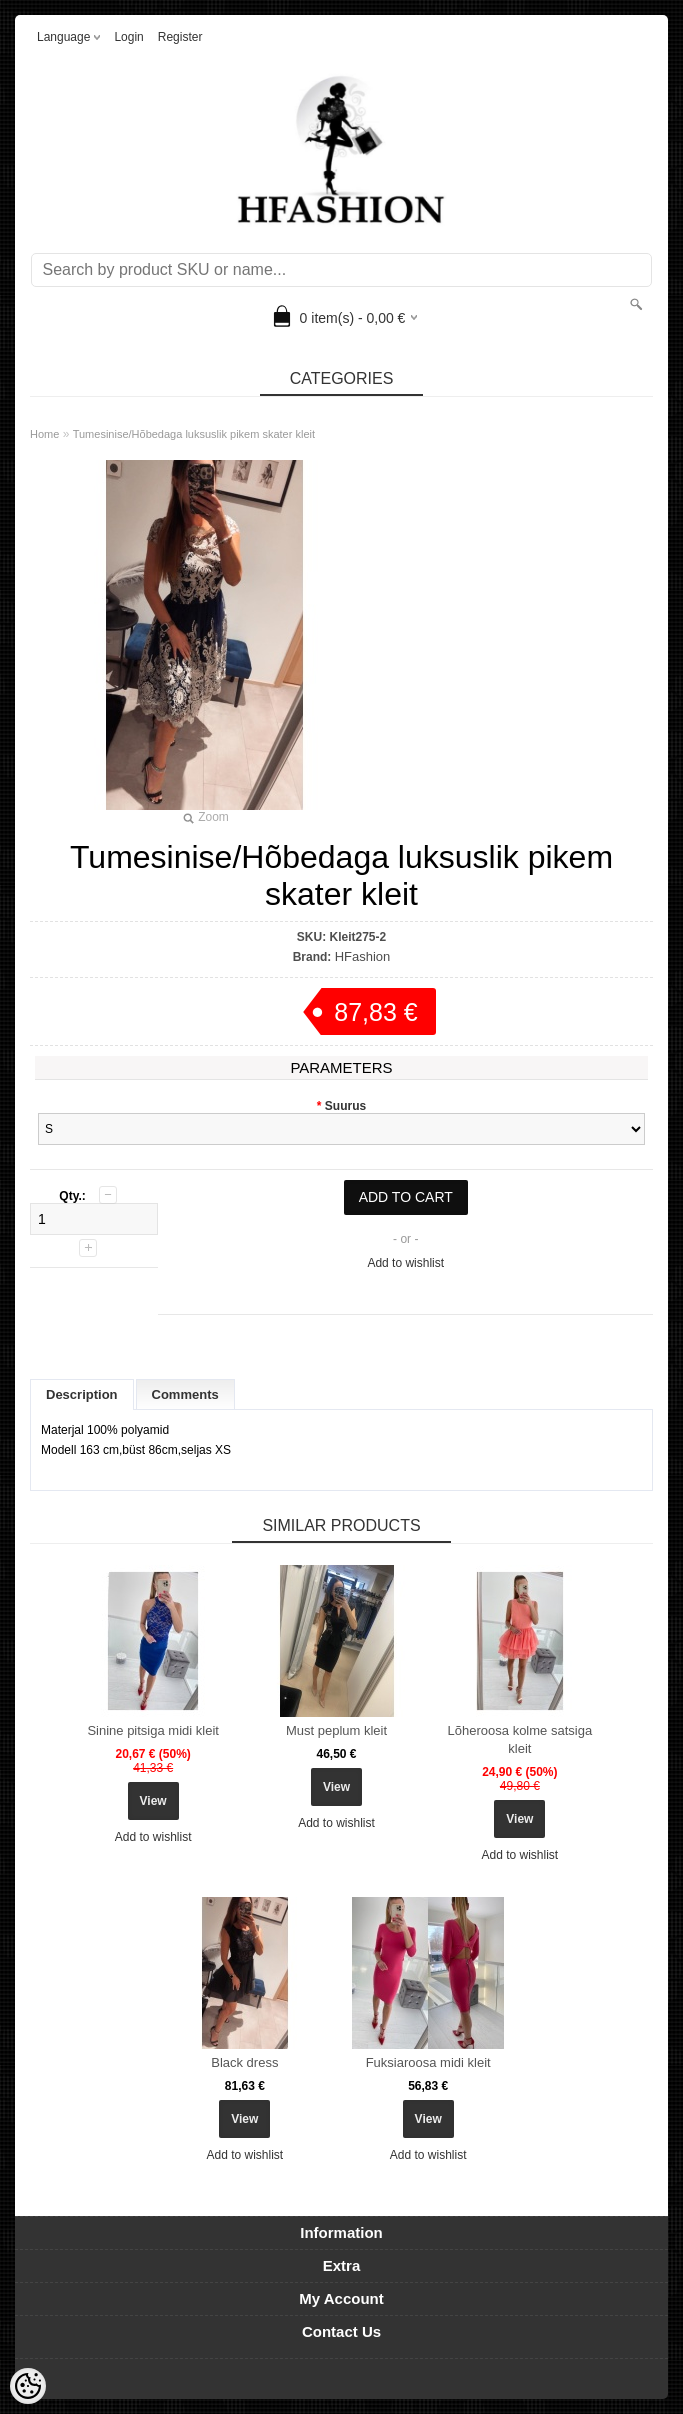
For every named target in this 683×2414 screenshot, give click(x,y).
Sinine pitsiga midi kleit (153, 1730)
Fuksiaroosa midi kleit (428, 2062)
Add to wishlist (405, 1263)
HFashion (363, 956)
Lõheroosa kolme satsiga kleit (520, 1739)
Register (180, 37)
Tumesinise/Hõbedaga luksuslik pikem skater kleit (194, 434)
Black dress (244, 2062)
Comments (185, 1394)
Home (44, 434)
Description (82, 1394)
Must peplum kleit (336, 1730)
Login (128, 37)
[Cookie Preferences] (28, 2386)
